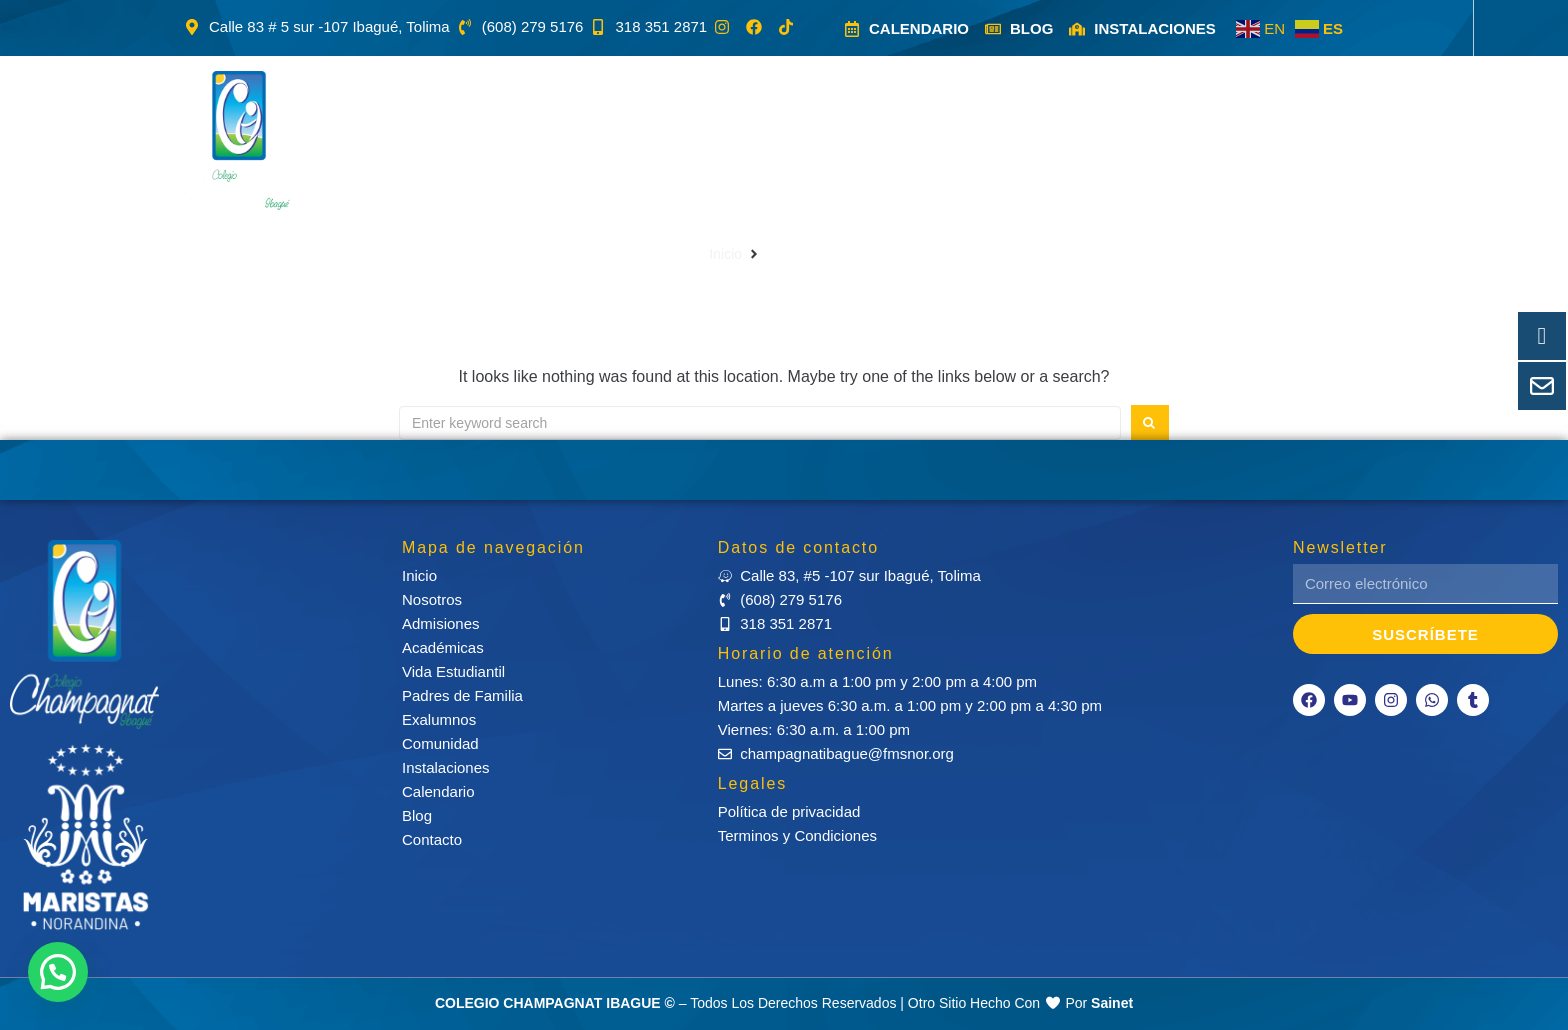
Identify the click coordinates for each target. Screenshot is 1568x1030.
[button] (442, 140)
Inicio (725, 254)
